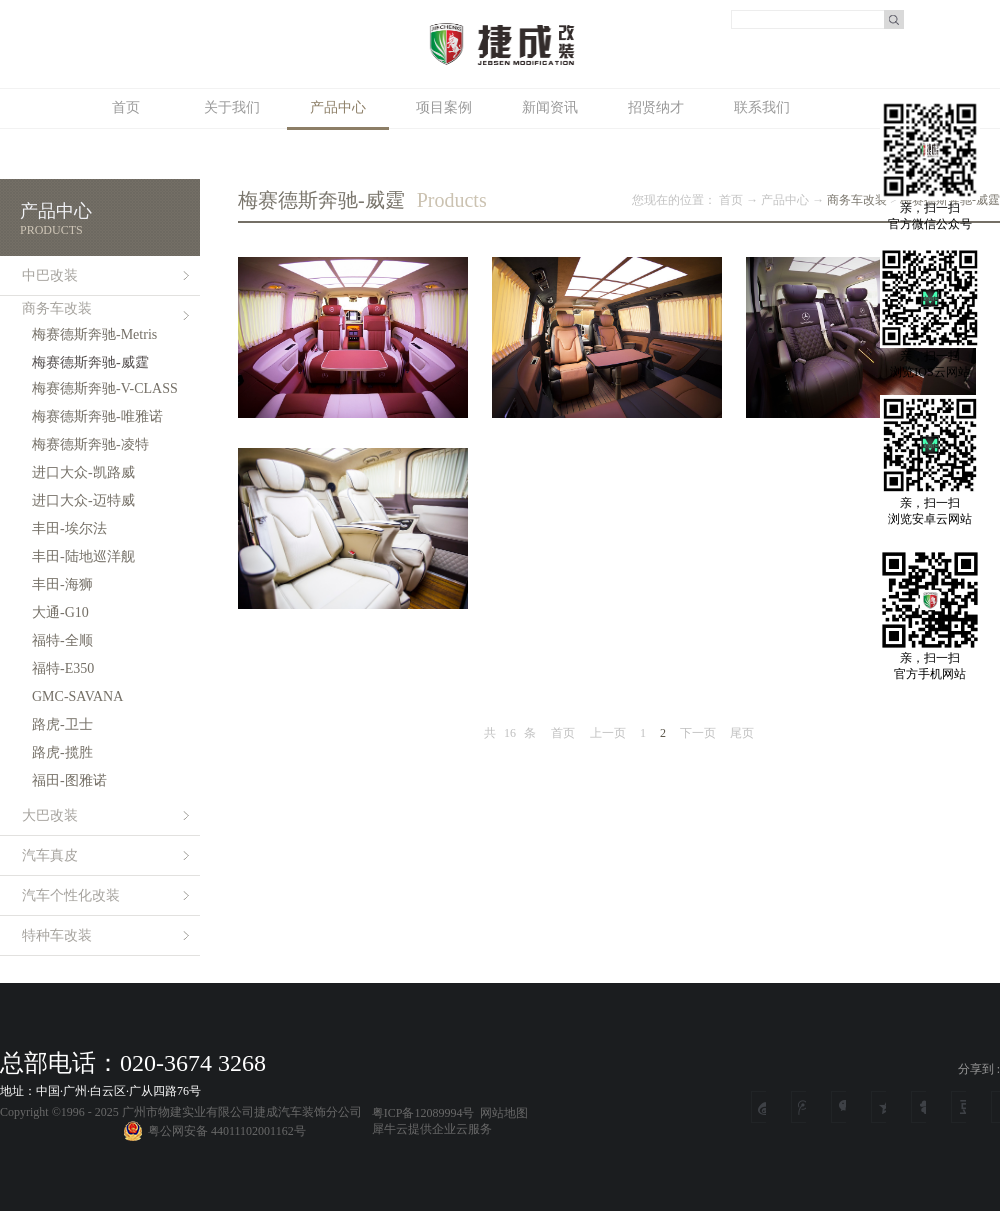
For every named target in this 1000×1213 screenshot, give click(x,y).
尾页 (742, 733)
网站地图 (501, 1113)
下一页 (698, 733)
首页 (126, 107)
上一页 (608, 733)
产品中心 (785, 200)
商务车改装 (857, 200)
